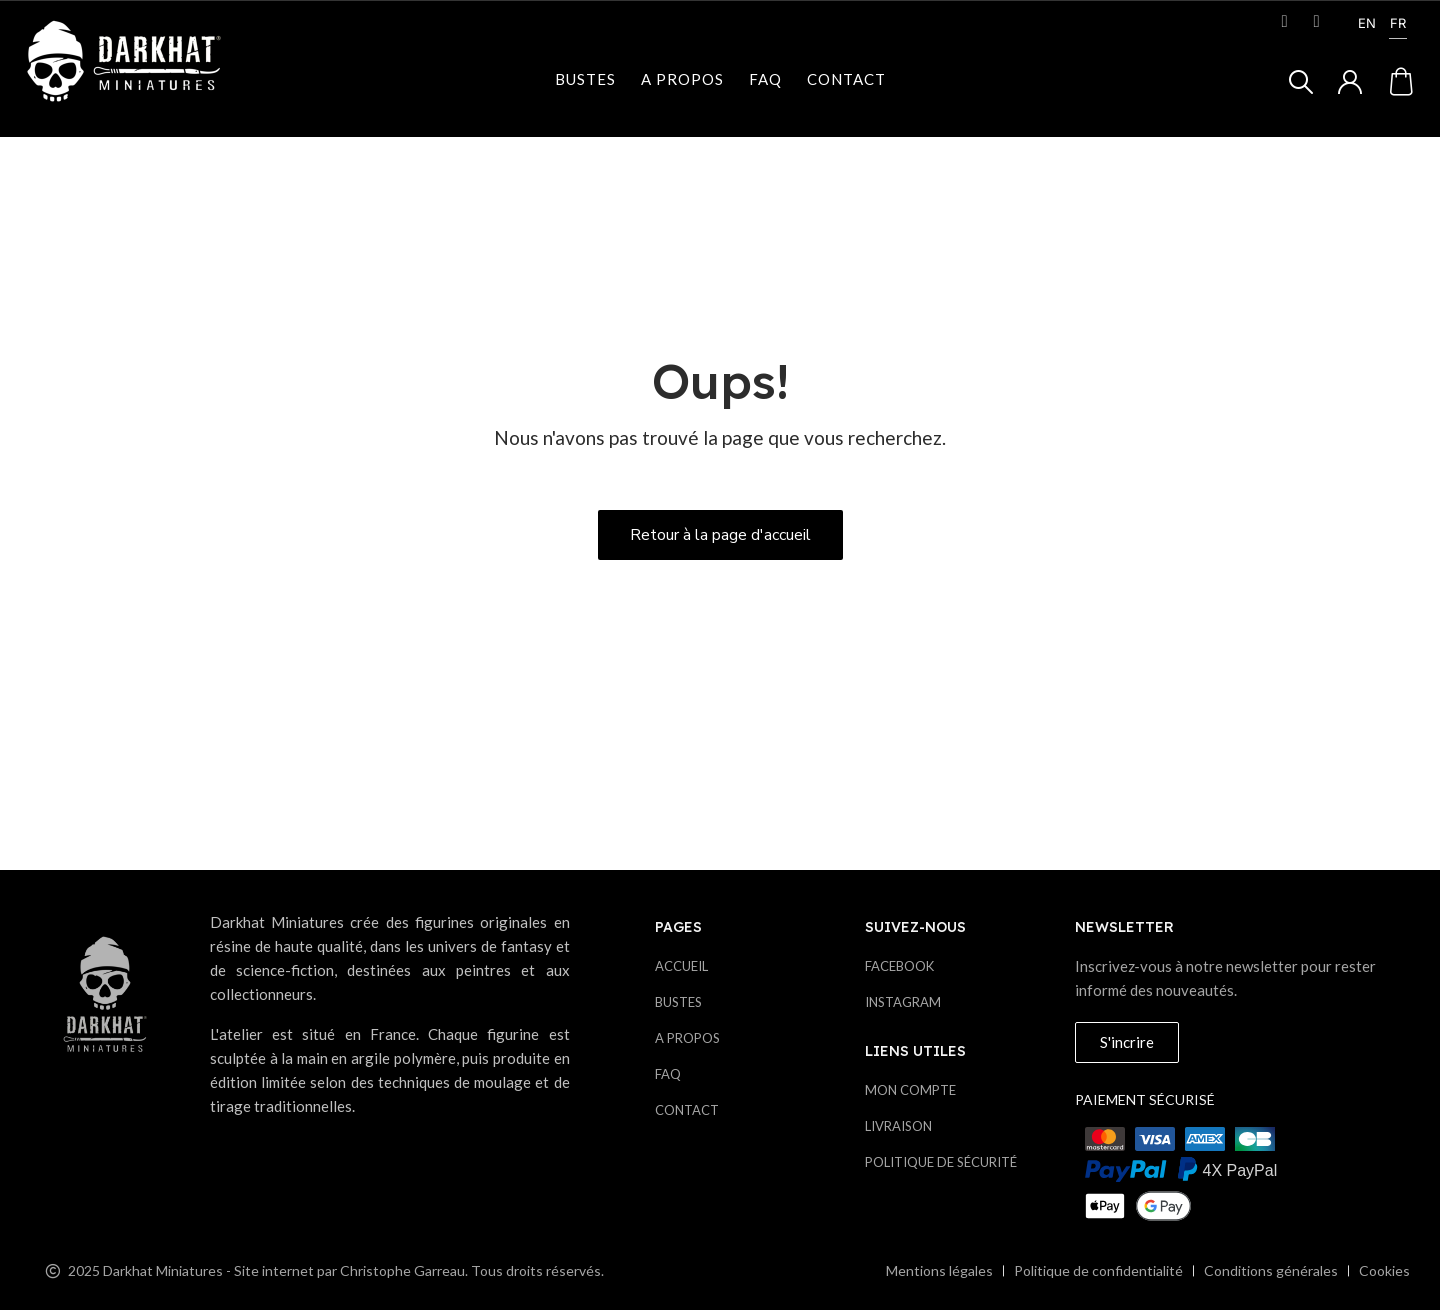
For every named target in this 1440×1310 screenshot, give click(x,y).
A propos (682, 79)
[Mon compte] (1350, 82)
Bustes (585, 79)
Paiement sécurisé (1145, 1099)
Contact (846, 79)
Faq (765, 79)
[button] (1301, 82)
